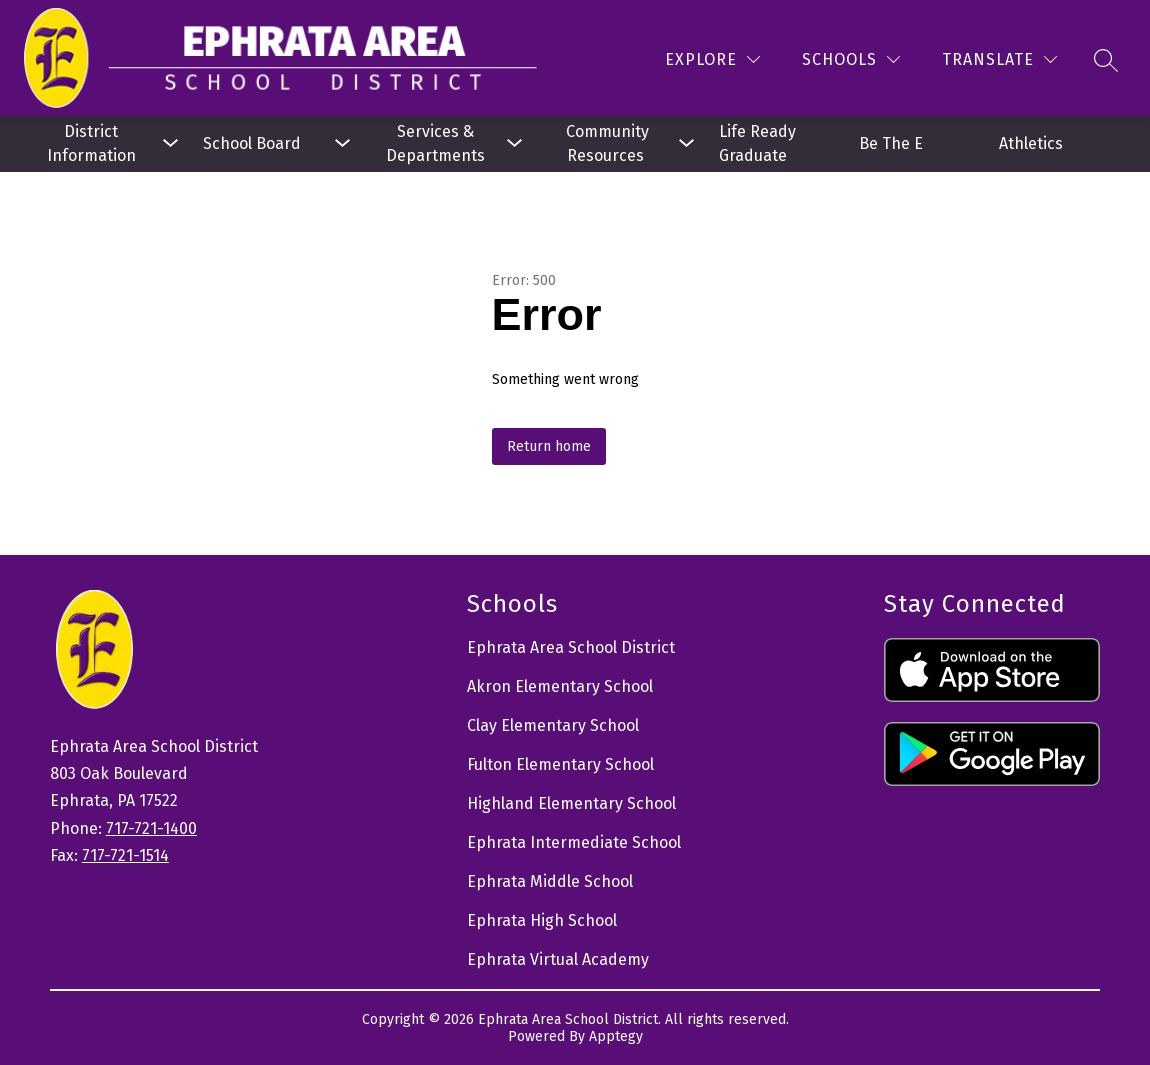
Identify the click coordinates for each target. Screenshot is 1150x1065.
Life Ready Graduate (759, 143)
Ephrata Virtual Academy (558, 959)
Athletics (1031, 143)
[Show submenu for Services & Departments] (435, 144)
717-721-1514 (125, 855)
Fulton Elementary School (560, 764)
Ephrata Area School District (571, 647)
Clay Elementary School (553, 725)
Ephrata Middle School (550, 881)
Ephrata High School (542, 920)
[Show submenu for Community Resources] (607, 144)
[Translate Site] (999, 59)
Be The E (891, 143)
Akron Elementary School (560, 686)
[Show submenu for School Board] (263, 144)
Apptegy (616, 1036)
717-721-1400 (151, 828)
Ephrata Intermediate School (574, 842)
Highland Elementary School (571, 803)
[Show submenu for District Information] (91, 144)
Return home (549, 446)
